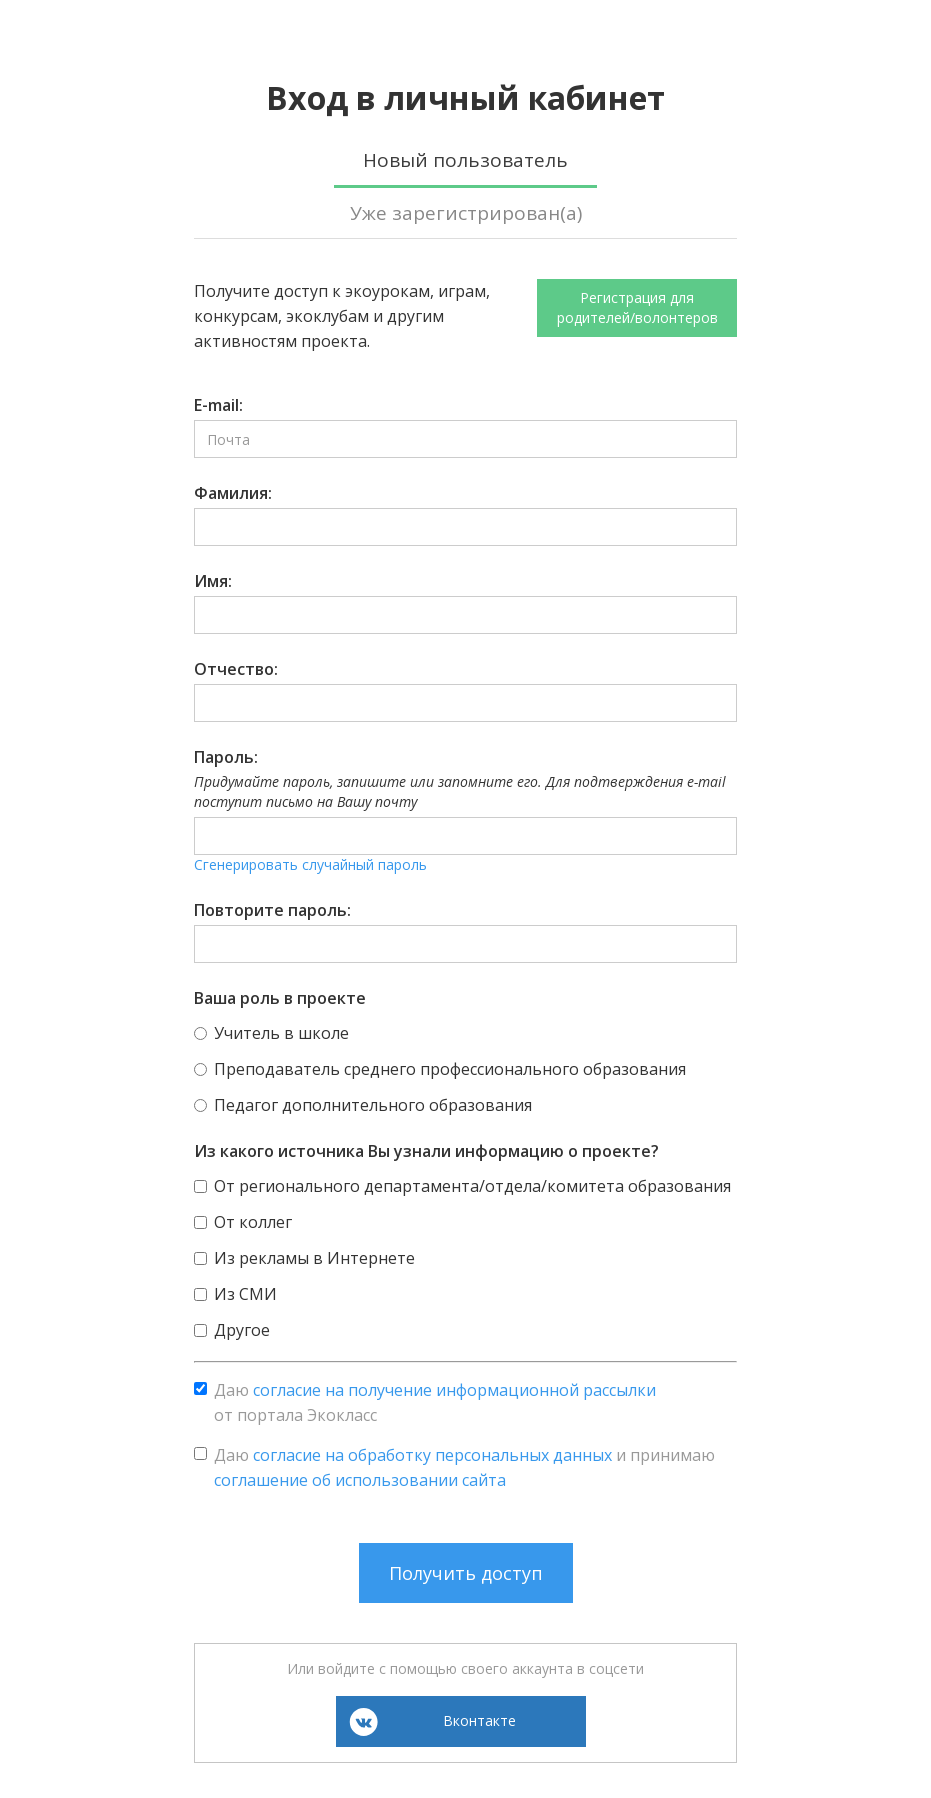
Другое (242, 1330)
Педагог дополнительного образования (373, 1105)
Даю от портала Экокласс (435, 1402)
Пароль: (226, 757)
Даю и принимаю (464, 1467)
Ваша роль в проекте (280, 998)
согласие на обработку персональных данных (432, 1455)
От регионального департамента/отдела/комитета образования (472, 1186)
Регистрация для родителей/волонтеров (637, 307)
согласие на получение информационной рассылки (454, 1390)
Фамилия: (233, 493)
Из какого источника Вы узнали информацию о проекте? (426, 1151)
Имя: (213, 581)
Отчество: (236, 669)
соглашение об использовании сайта (360, 1480)
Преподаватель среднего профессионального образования (450, 1069)
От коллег (253, 1222)
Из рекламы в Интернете (314, 1258)
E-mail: (218, 405)
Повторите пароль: (272, 910)
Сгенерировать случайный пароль (310, 864)
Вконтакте (479, 1720)
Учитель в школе (281, 1033)
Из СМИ (245, 1294)
